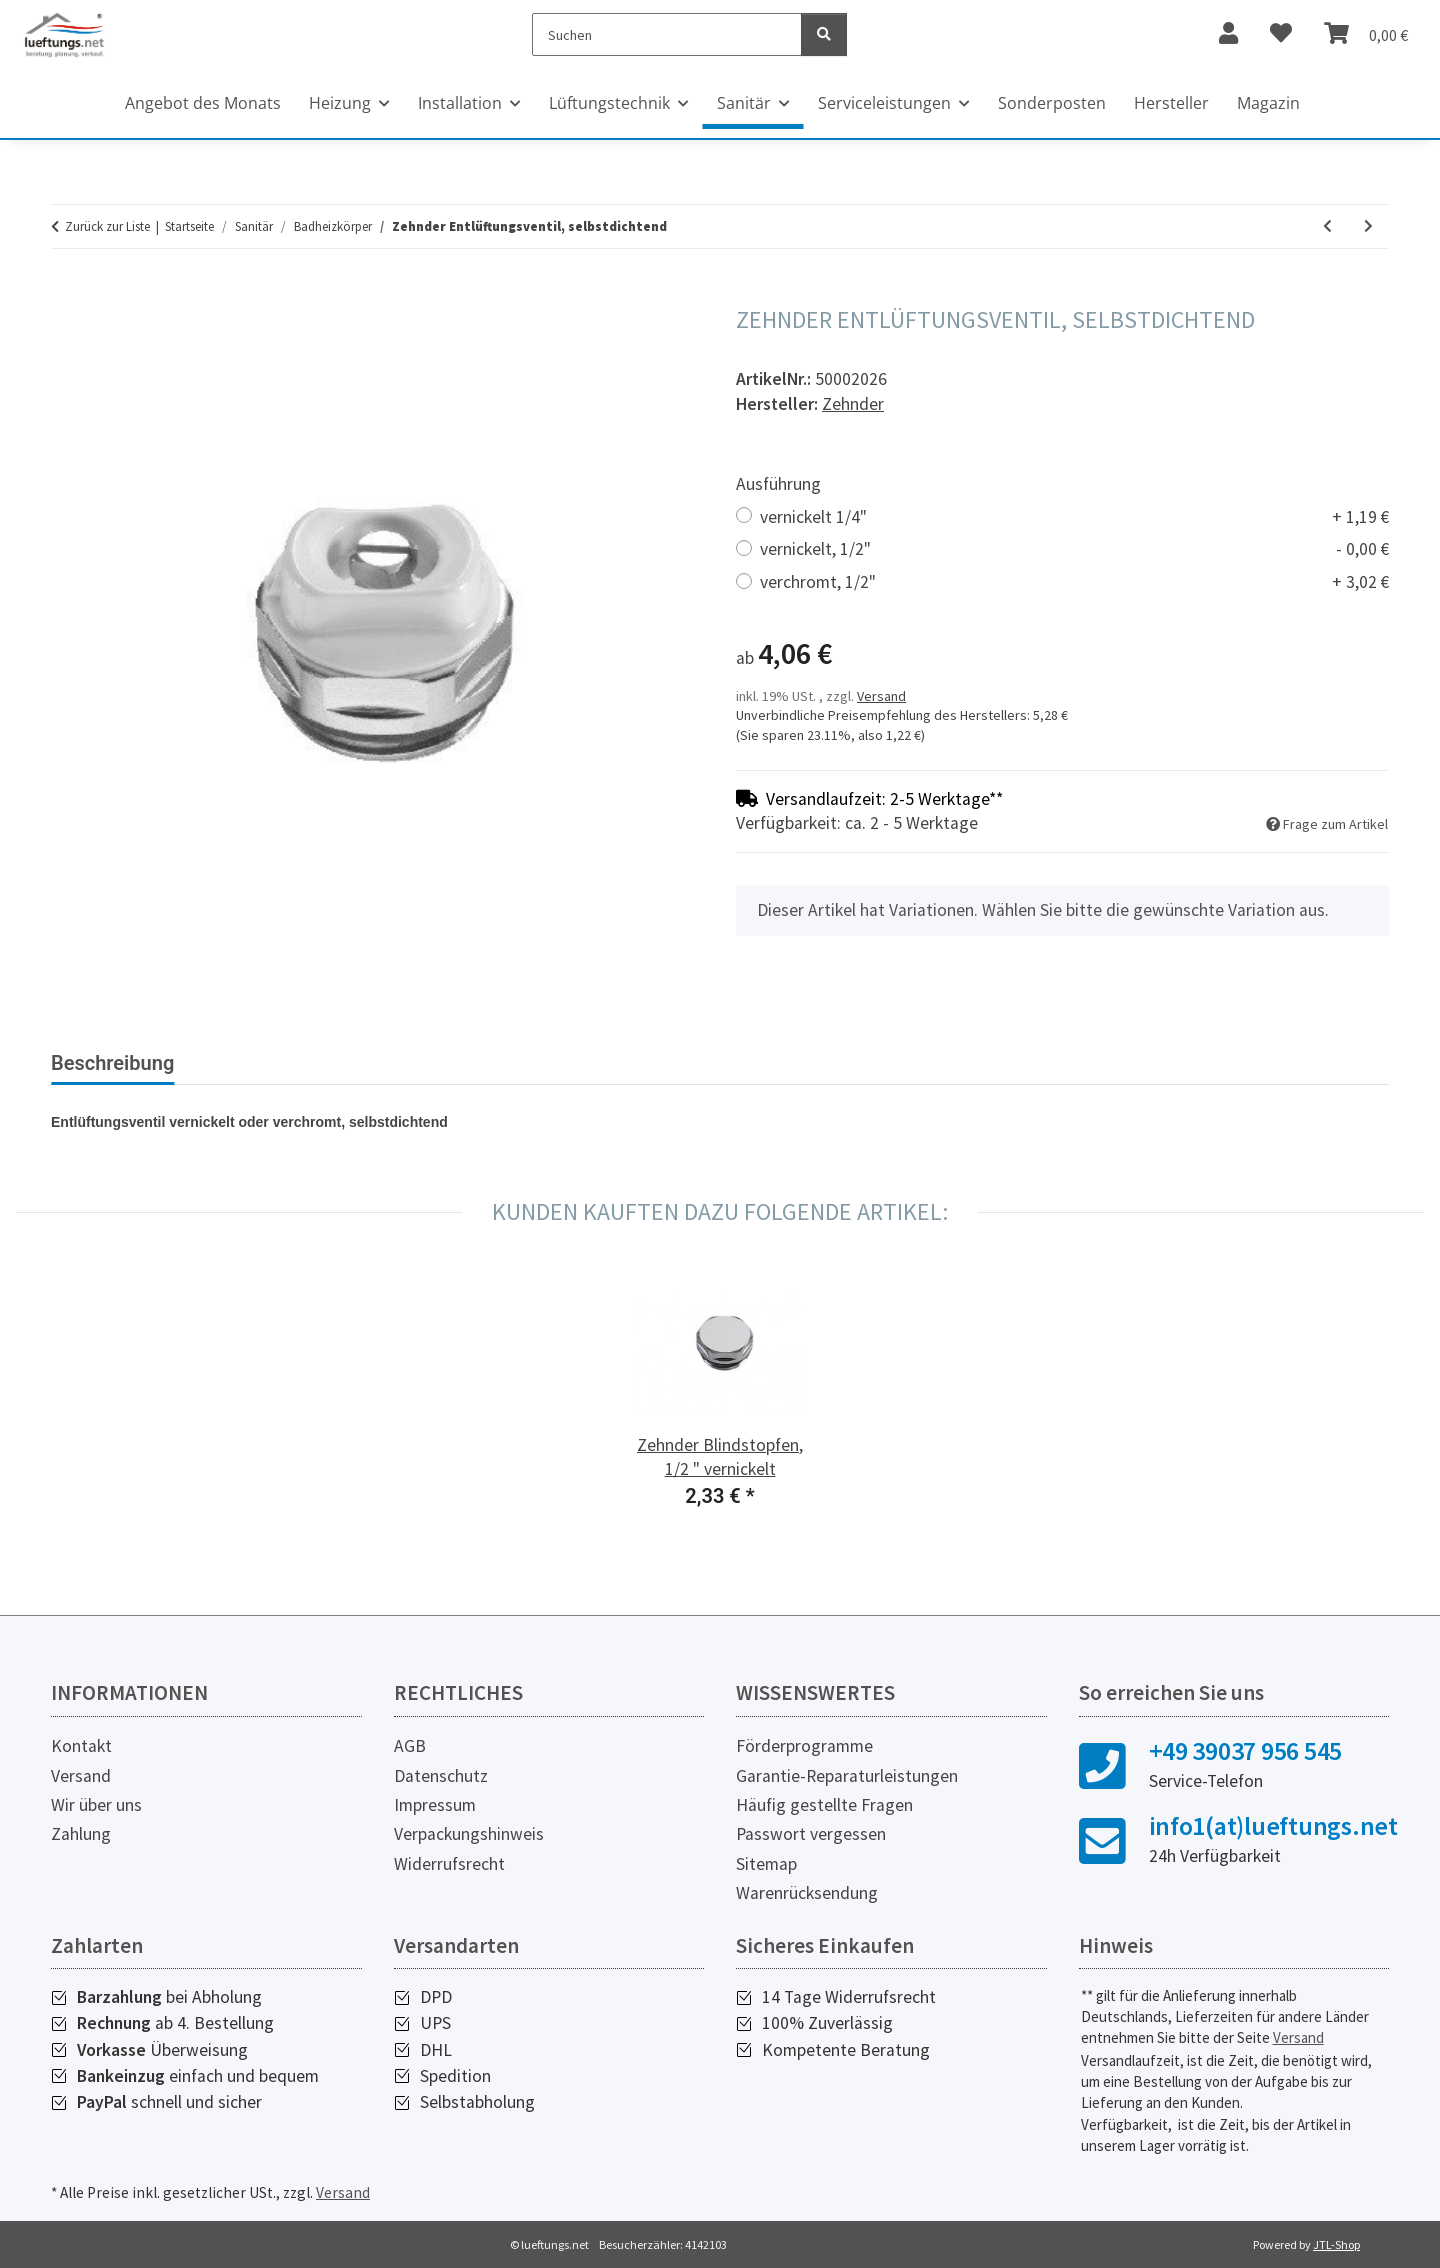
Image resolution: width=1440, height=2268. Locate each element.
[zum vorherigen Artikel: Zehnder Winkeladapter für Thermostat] (1327, 226)
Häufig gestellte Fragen (824, 1805)
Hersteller (1171, 103)
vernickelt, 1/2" (1074, 549)
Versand (881, 696)
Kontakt (81, 1746)
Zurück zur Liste (107, 226)
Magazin (1268, 103)
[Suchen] (667, 34)
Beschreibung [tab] (112, 1063)
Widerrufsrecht (449, 1864)
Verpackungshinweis (469, 1834)
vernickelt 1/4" (1074, 517)
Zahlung (81, 1834)
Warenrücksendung (807, 1893)
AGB (410, 1746)
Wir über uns (96, 1805)
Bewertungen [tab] (265, 1063)
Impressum (435, 1805)
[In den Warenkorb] (67, 295)
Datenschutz (441, 1776)
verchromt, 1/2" (1074, 582)
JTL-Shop (1336, 2244)
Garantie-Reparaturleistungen (847, 1776)
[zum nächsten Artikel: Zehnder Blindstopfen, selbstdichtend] (1368, 226)
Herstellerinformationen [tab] (464, 1063)
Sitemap (766, 1864)
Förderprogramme (804, 1746)
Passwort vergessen (811, 1834)
